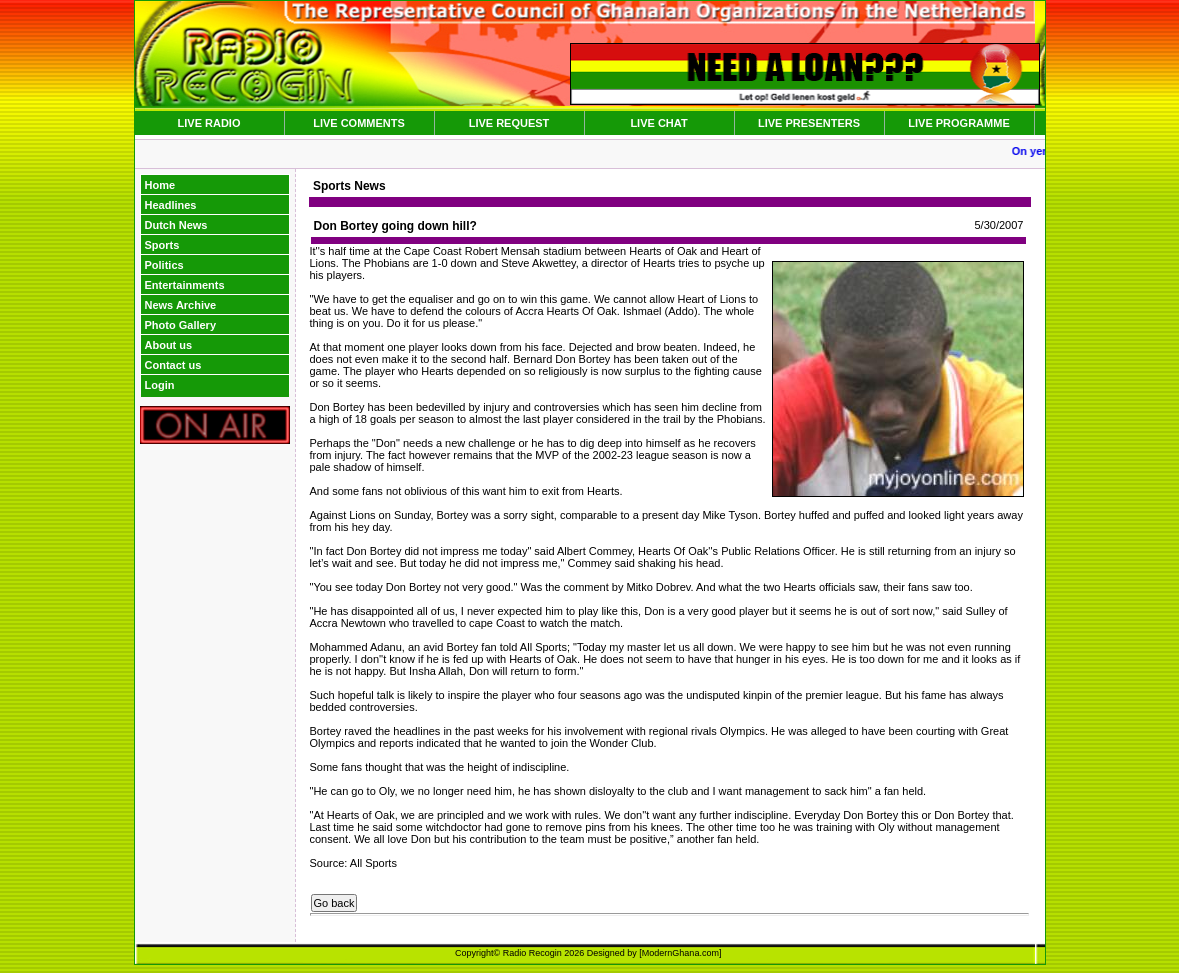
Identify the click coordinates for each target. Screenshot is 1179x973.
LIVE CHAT (658, 123)
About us (169, 345)
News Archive (181, 305)
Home (160, 185)
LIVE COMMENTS (359, 123)
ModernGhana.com (680, 953)
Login (160, 385)
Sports (162, 245)
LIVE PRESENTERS (809, 123)
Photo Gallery (181, 325)
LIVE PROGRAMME (958, 123)
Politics (164, 265)
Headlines (171, 205)
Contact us (173, 365)
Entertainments (185, 285)
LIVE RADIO (209, 123)
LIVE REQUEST (509, 123)
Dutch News (176, 225)
